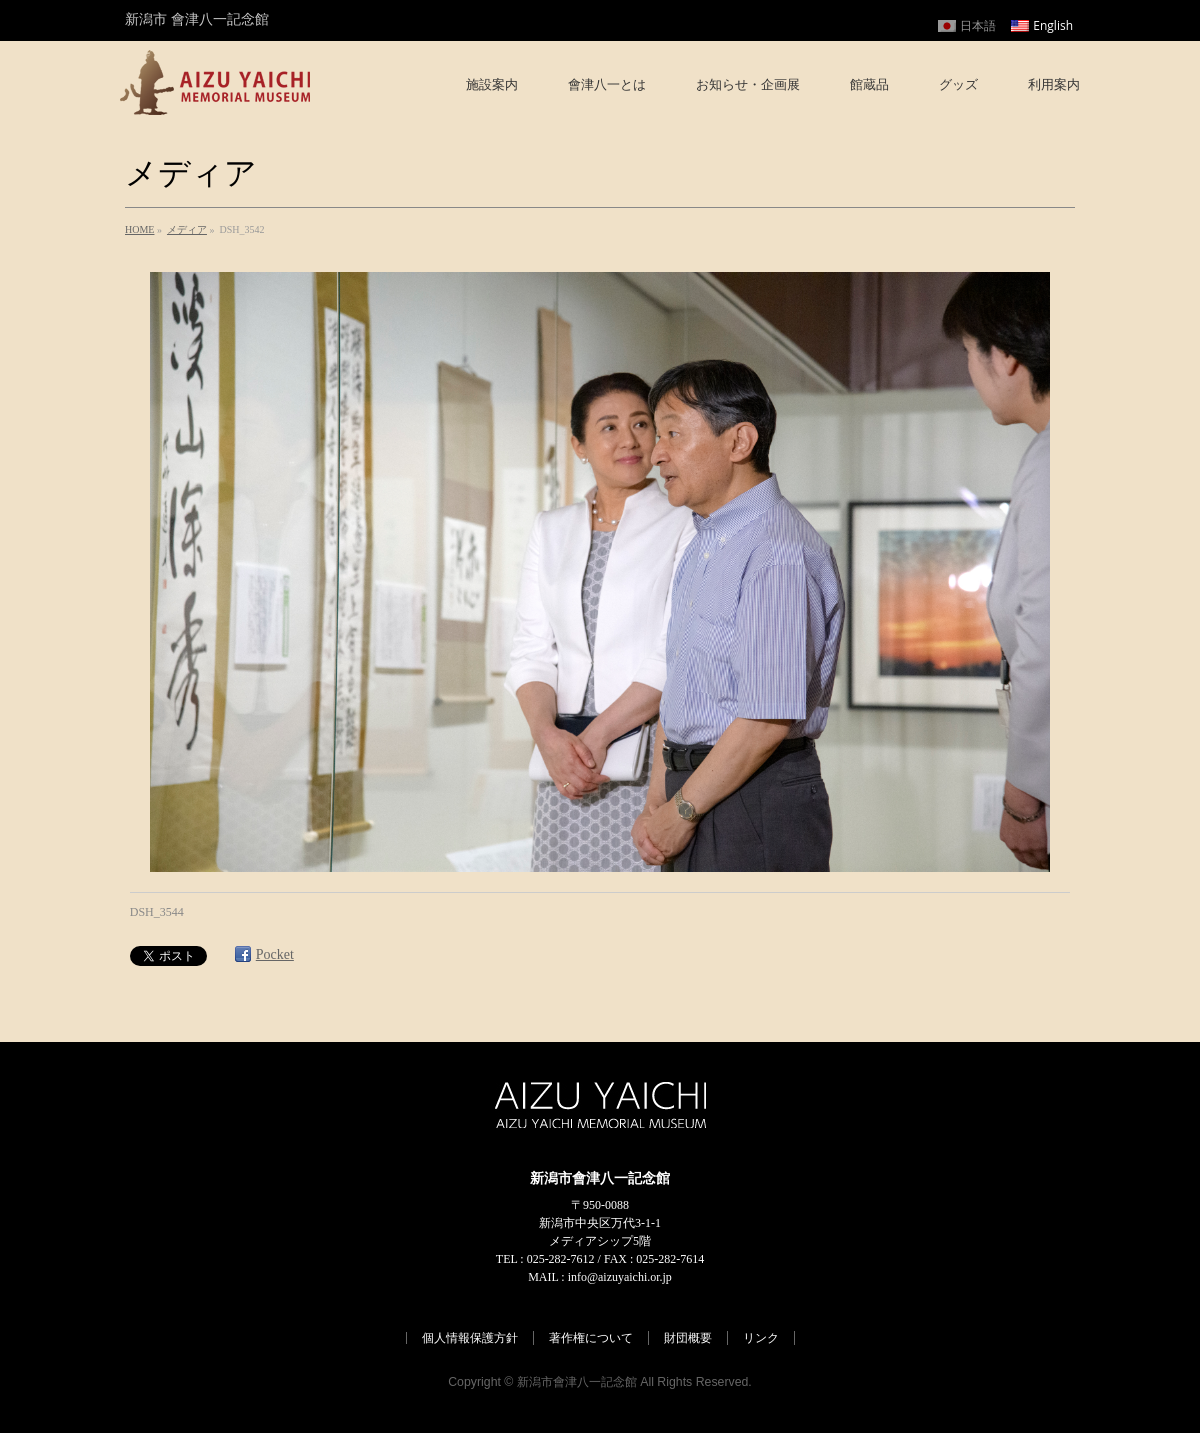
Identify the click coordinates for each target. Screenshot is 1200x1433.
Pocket (275, 954)
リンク (761, 1338)
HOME (139, 229)
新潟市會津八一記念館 (577, 1382)
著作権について (591, 1338)
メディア (187, 229)
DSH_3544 (157, 912)
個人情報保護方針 (470, 1338)
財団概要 (688, 1338)
